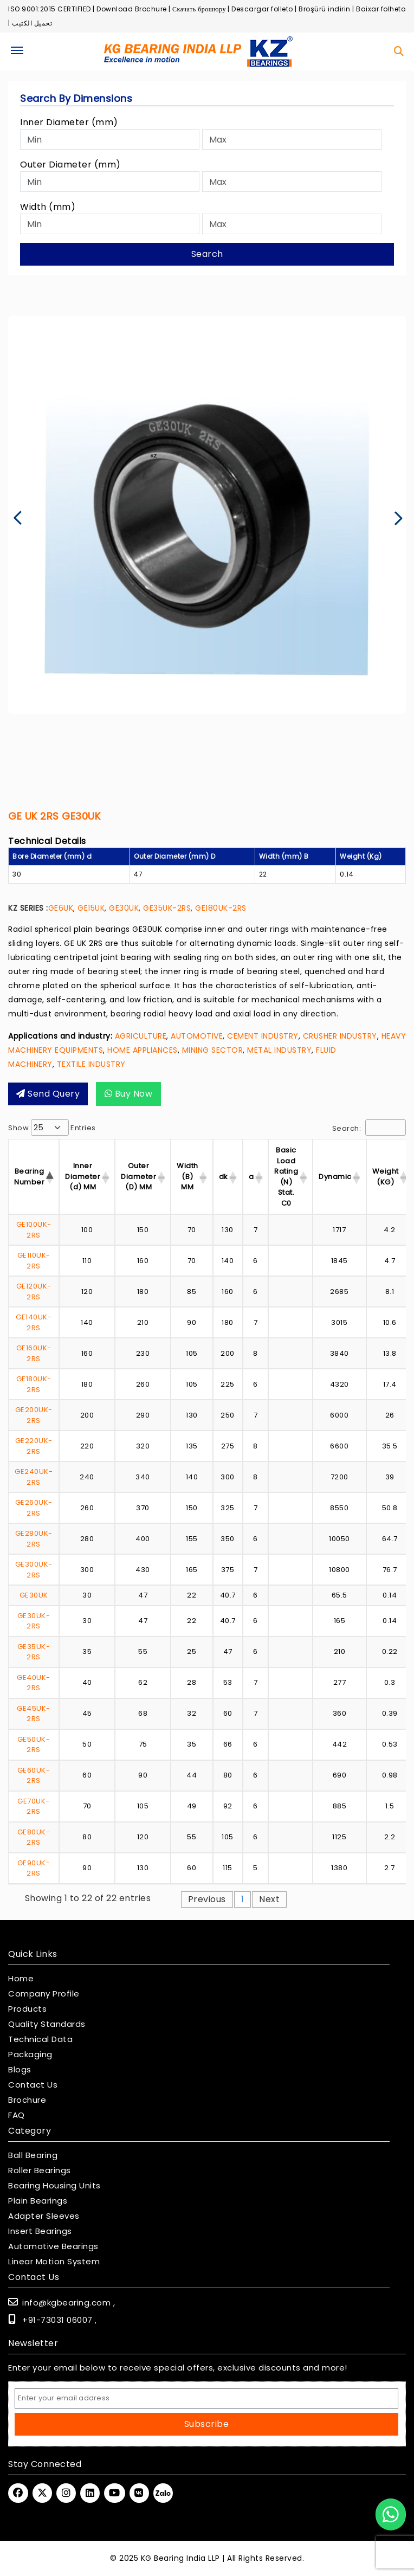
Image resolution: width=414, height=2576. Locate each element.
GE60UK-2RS (33, 1775)
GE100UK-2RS (33, 1229)
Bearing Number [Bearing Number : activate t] (29, 1176)
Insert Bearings (40, 2231)
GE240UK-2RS (34, 1476)
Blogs (19, 2069)
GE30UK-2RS (33, 1621)
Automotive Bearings (53, 2246)
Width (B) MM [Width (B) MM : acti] (187, 1176)
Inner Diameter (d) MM (82, 1176)
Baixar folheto (380, 9)
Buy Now (129, 1093)
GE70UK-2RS (33, 1806)
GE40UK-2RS (33, 1682)
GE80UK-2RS (33, 1837)
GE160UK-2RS (33, 1353)
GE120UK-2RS (33, 1291)
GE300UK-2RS (34, 1569)
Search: (369, 1127)
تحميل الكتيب (32, 23)
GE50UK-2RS (33, 1744)
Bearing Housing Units (54, 2185)
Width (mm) (47, 207)
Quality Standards (47, 2024)
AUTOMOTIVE (197, 1036)
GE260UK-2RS (34, 1507)
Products (27, 2009)
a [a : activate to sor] (251, 1176)
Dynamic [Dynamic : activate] (335, 1176)
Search (207, 254)
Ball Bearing (32, 2155)
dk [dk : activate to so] (223, 1176)
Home (21, 1978)
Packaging (30, 2054)
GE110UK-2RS (33, 1260)
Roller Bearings (39, 2170)
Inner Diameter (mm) (69, 122)
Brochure (27, 2100)
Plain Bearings (37, 2200)
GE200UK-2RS (34, 1415)
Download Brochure (131, 9)
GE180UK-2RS (221, 908)
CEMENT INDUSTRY (263, 1036)
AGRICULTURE (141, 1036)
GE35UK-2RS (167, 908)
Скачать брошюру (199, 9)
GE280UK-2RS (34, 1538)
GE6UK (61, 908)
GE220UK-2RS (34, 1446)
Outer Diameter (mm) (70, 164)
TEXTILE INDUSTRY (91, 1064)
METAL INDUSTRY (279, 1050)
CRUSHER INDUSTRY (340, 1036)
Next (269, 1899)
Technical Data (40, 2039)
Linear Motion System (54, 2261)
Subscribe (206, 2424)
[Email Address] (206, 2398)
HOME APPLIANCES (142, 1050)
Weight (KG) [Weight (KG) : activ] (385, 1176)
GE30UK (124, 908)
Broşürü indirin (325, 9)
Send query (48, 1093)
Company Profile (44, 1993)
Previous (207, 1899)
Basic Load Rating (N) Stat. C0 (286, 1176)
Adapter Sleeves (44, 2216)
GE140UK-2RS (33, 1322)
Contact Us (32, 2084)
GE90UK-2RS (33, 1868)
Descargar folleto (262, 9)
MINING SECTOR (212, 1050)
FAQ (16, 2115)
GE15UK (91, 908)
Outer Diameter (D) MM (138, 1176)
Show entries (52, 1127)
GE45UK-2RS (33, 1713)
